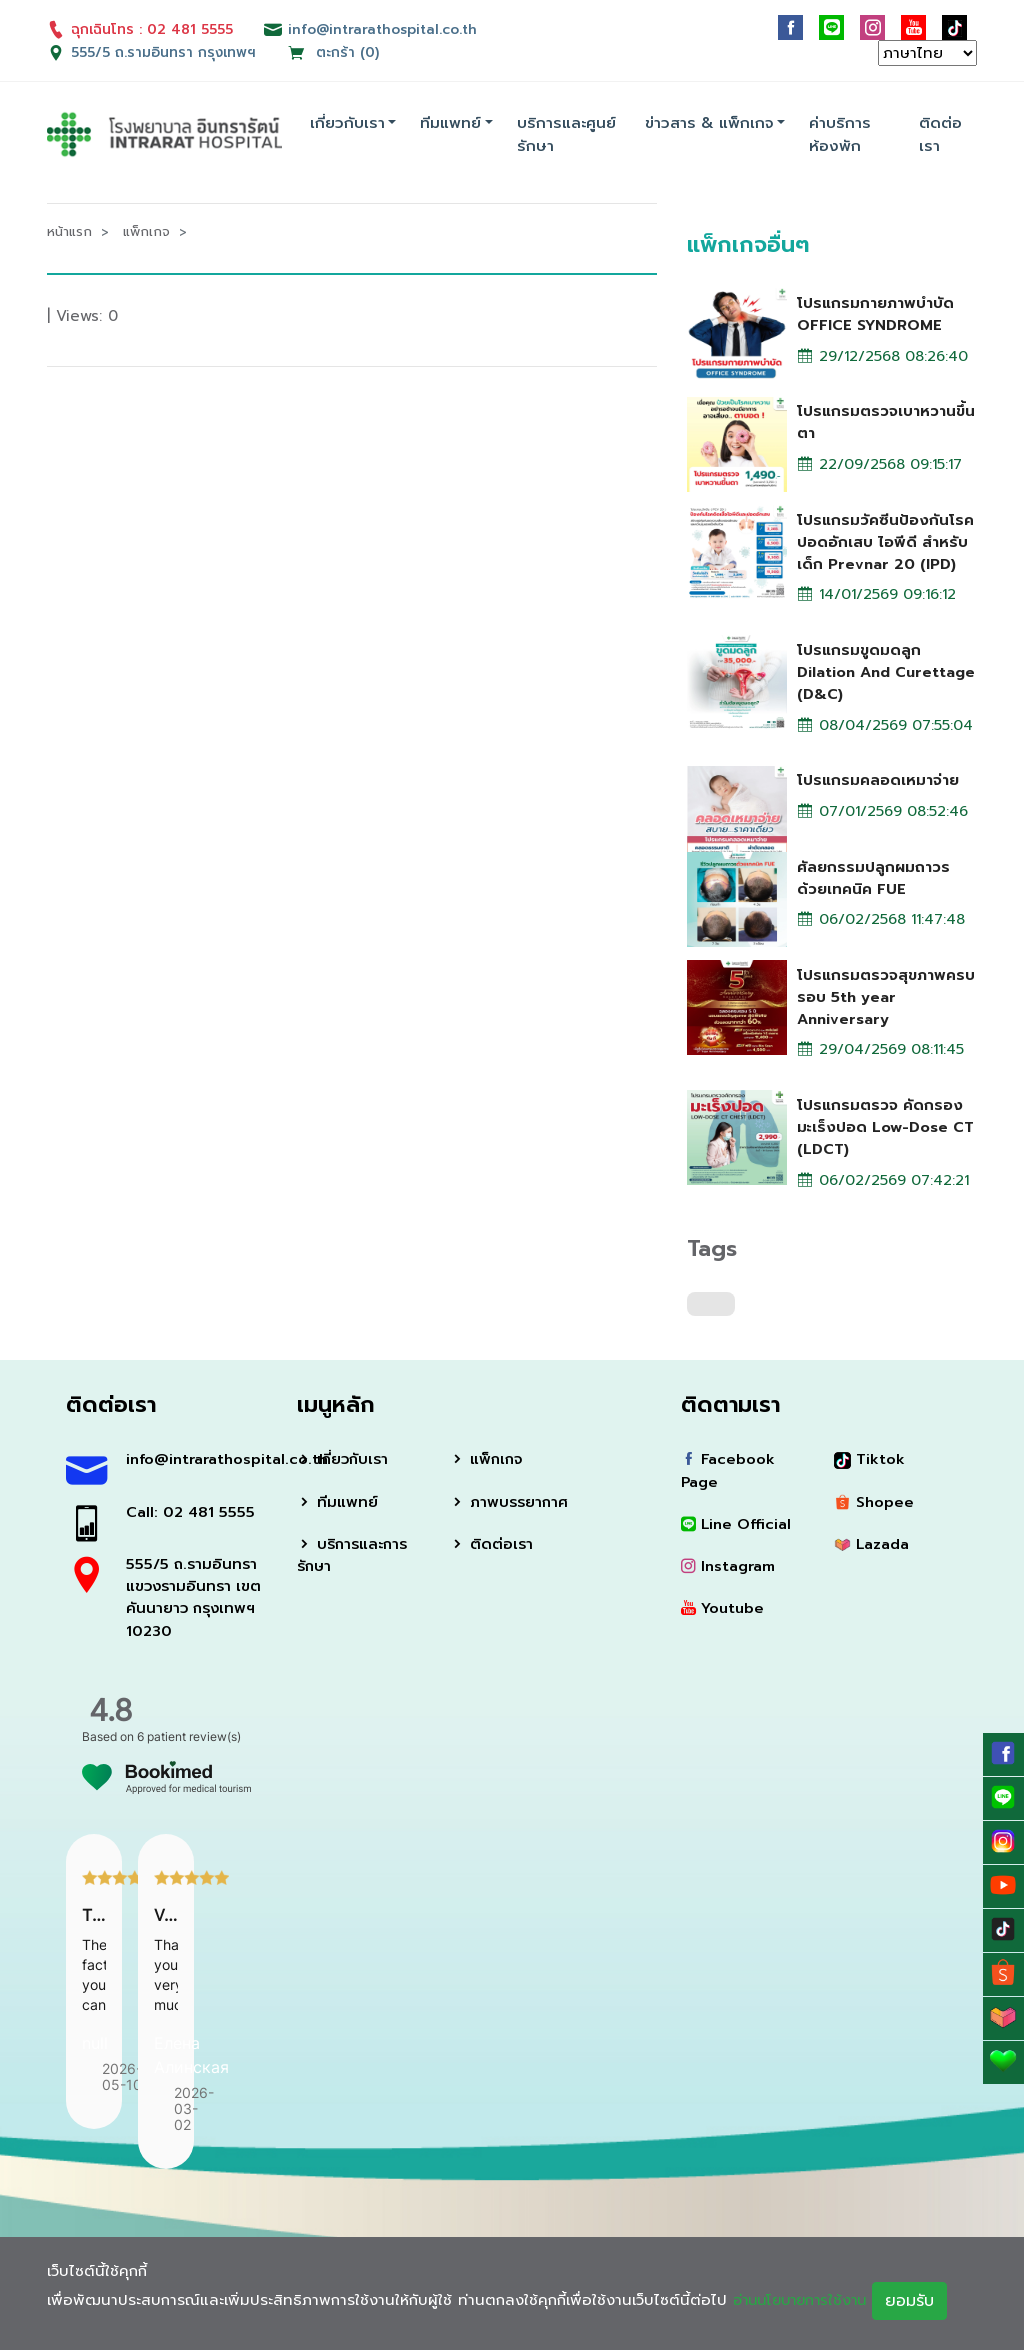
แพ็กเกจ (487, 1463)
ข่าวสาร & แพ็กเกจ (709, 123)
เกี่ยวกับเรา (347, 123)
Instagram (729, 1571)
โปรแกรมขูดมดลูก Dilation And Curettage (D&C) (863, 672)
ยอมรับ (920, 2301)
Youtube (723, 1613)
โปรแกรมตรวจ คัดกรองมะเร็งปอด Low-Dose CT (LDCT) (886, 1129)
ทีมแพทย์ (450, 123)
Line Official (737, 1528)
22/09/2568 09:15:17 (882, 465)
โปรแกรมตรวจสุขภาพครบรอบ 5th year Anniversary (886, 998)
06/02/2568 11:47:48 (884, 921)
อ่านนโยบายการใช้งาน (805, 2300)
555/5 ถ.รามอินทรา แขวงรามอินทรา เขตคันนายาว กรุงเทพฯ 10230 (195, 1602)
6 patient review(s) (189, 1741)
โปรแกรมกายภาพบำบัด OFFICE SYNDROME (875, 312)
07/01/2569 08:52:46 (885, 813)
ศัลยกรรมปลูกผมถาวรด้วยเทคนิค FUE (873, 877)
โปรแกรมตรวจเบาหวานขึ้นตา (886, 421)
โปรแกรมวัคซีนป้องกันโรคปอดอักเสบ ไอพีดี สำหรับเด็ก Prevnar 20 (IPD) (885, 541)
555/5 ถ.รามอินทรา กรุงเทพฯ (164, 52)
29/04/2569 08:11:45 (883, 1052)
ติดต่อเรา (940, 134)
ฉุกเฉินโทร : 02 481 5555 (140, 29)
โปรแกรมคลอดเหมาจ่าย (878, 780)
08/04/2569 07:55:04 (886, 727)
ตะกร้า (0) (334, 52)
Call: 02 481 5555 (191, 1516)
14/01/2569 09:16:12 (880, 596)
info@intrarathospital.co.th (196, 1463)
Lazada (872, 1548)
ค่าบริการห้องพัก (840, 134)
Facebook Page (729, 1474)
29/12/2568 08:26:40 (885, 356)
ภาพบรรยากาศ (510, 1506)
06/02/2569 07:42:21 (885, 1183)
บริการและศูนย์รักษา (566, 134)
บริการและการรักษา (354, 1559)
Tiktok (869, 1463)
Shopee (874, 1506)
